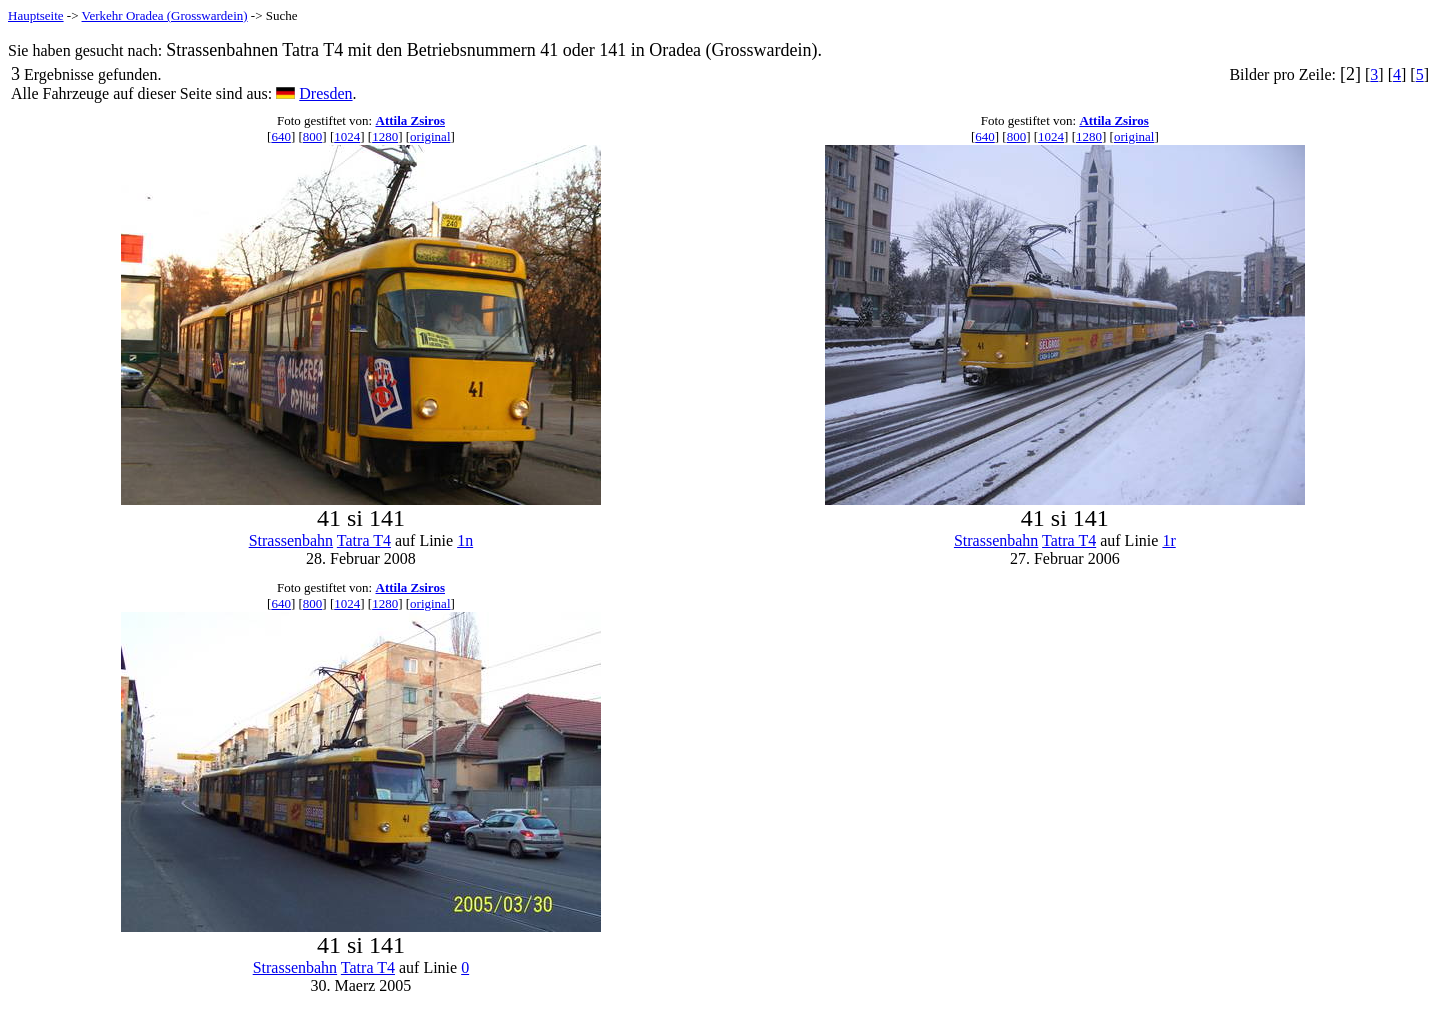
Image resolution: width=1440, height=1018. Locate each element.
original (430, 136)
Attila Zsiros (410, 120)
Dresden (325, 93)
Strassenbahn (291, 540)
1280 (385, 136)
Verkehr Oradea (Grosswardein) (165, 15)
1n (465, 540)
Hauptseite (36, 15)
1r (1168, 540)
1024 (347, 136)
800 (313, 136)
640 (281, 136)
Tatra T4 (364, 540)
